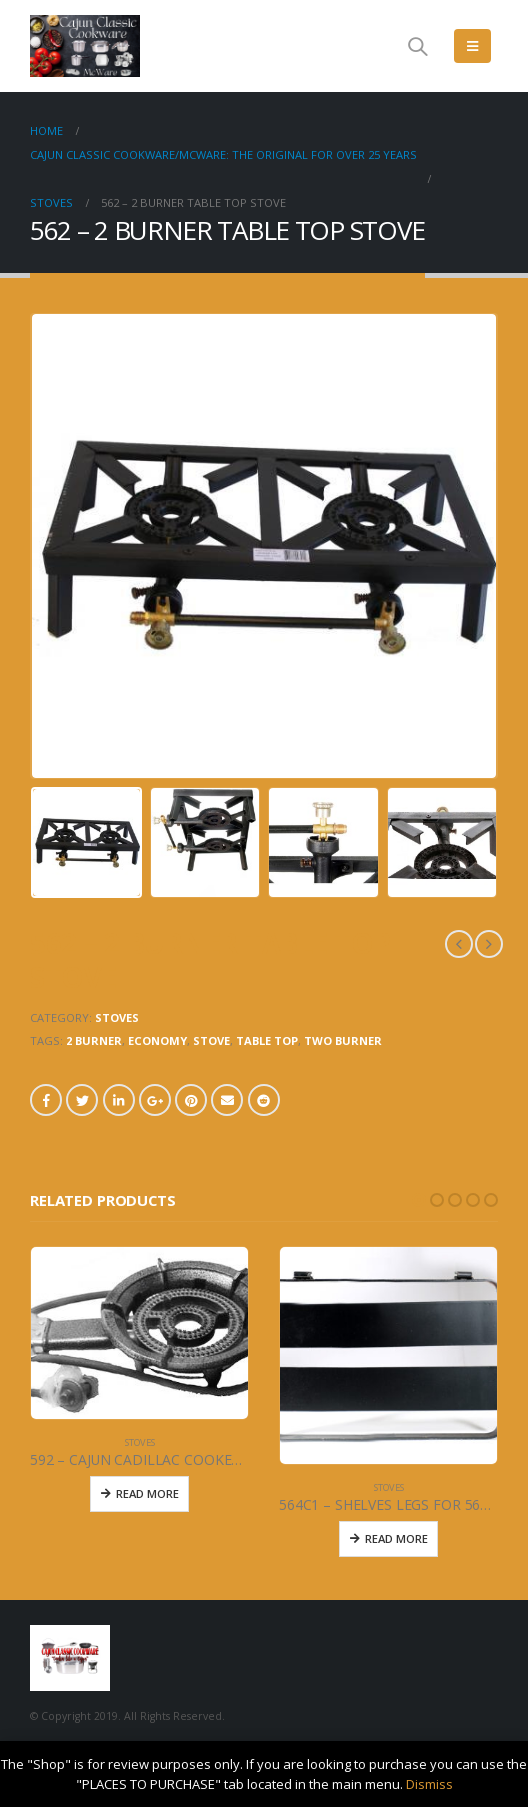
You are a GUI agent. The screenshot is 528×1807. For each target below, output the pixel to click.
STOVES (117, 1017)
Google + (155, 1100)
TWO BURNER (343, 1040)
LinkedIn (119, 1100)
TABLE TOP (267, 1040)
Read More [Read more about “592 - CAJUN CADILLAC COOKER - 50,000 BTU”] (147, 1493)
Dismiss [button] (429, 1784)
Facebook (46, 1100)
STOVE (211, 1040)
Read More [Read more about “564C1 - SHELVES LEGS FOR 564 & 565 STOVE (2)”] (396, 1538)
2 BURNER (94, 1040)
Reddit (264, 1100)
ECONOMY (157, 1040)
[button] (419, 1200)
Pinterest (191, 1100)
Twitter (82, 1100)
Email (227, 1100)
